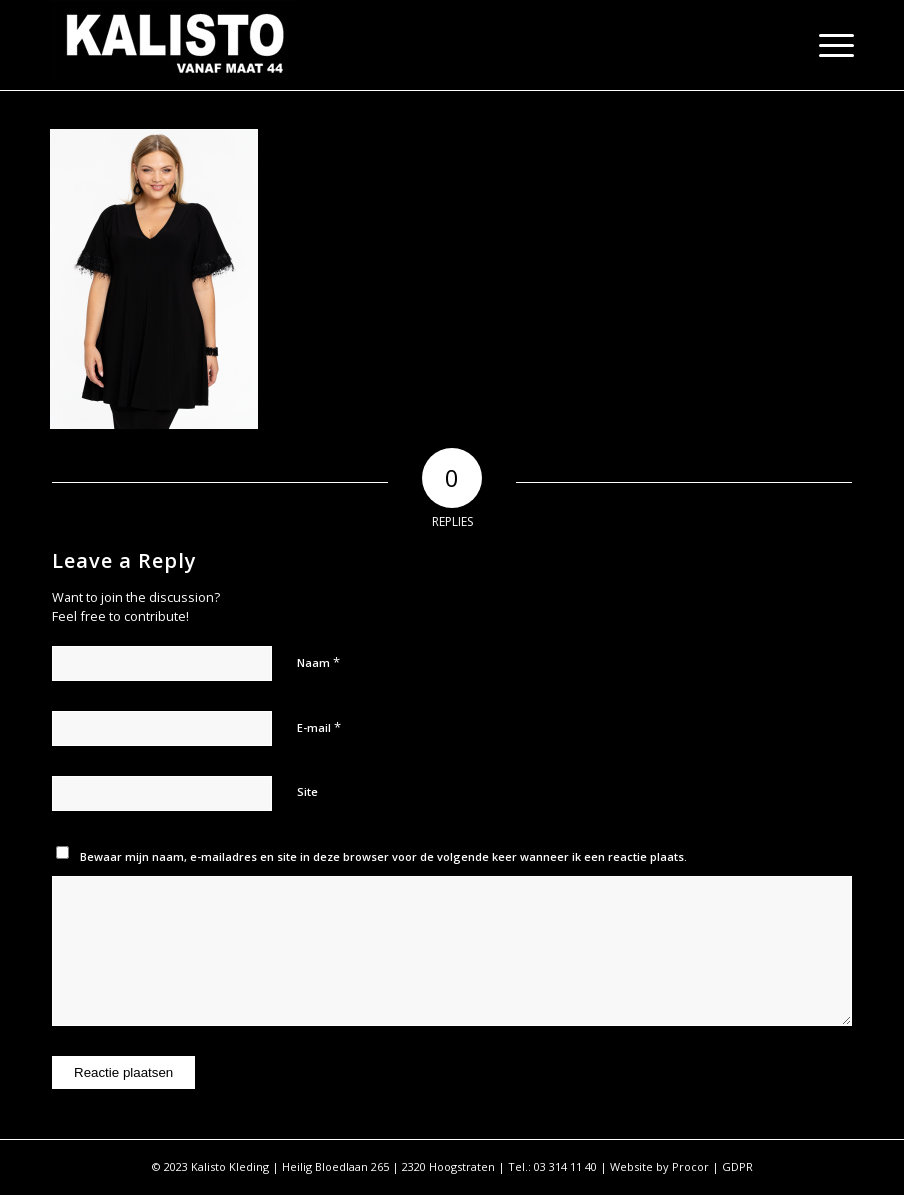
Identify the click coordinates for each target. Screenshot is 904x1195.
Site (307, 791)
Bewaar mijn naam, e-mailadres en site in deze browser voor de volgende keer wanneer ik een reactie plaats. (383, 856)
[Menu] (826, 45)
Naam (318, 662)
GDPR (737, 1166)
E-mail (319, 727)
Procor (690, 1166)
